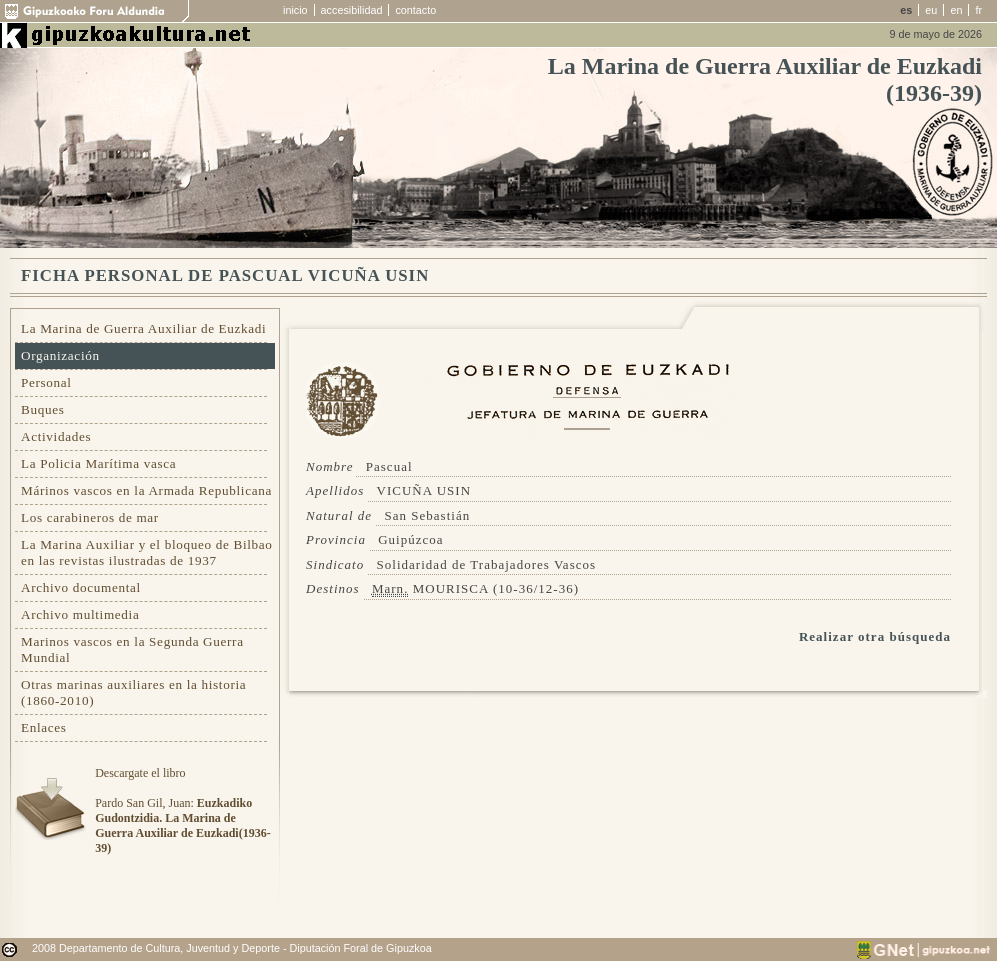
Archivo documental (81, 587)
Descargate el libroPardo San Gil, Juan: (182, 810)
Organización (60, 355)
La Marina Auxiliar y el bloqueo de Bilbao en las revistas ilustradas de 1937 (147, 552)
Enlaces (44, 727)
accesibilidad (352, 10)
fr (978, 10)
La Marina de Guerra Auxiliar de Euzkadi (143, 328)
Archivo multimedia (80, 614)
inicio (295, 10)
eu (931, 10)
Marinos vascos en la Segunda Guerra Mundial (132, 649)
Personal (46, 382)
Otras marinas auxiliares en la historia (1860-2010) (133, 692)
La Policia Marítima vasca (98, 463)
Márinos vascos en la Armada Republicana (146, 490)
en (956, 10)
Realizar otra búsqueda (875, 636)
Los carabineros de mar (90, 517)
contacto (415, 10)
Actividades (56, 436)
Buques (43, 409)
